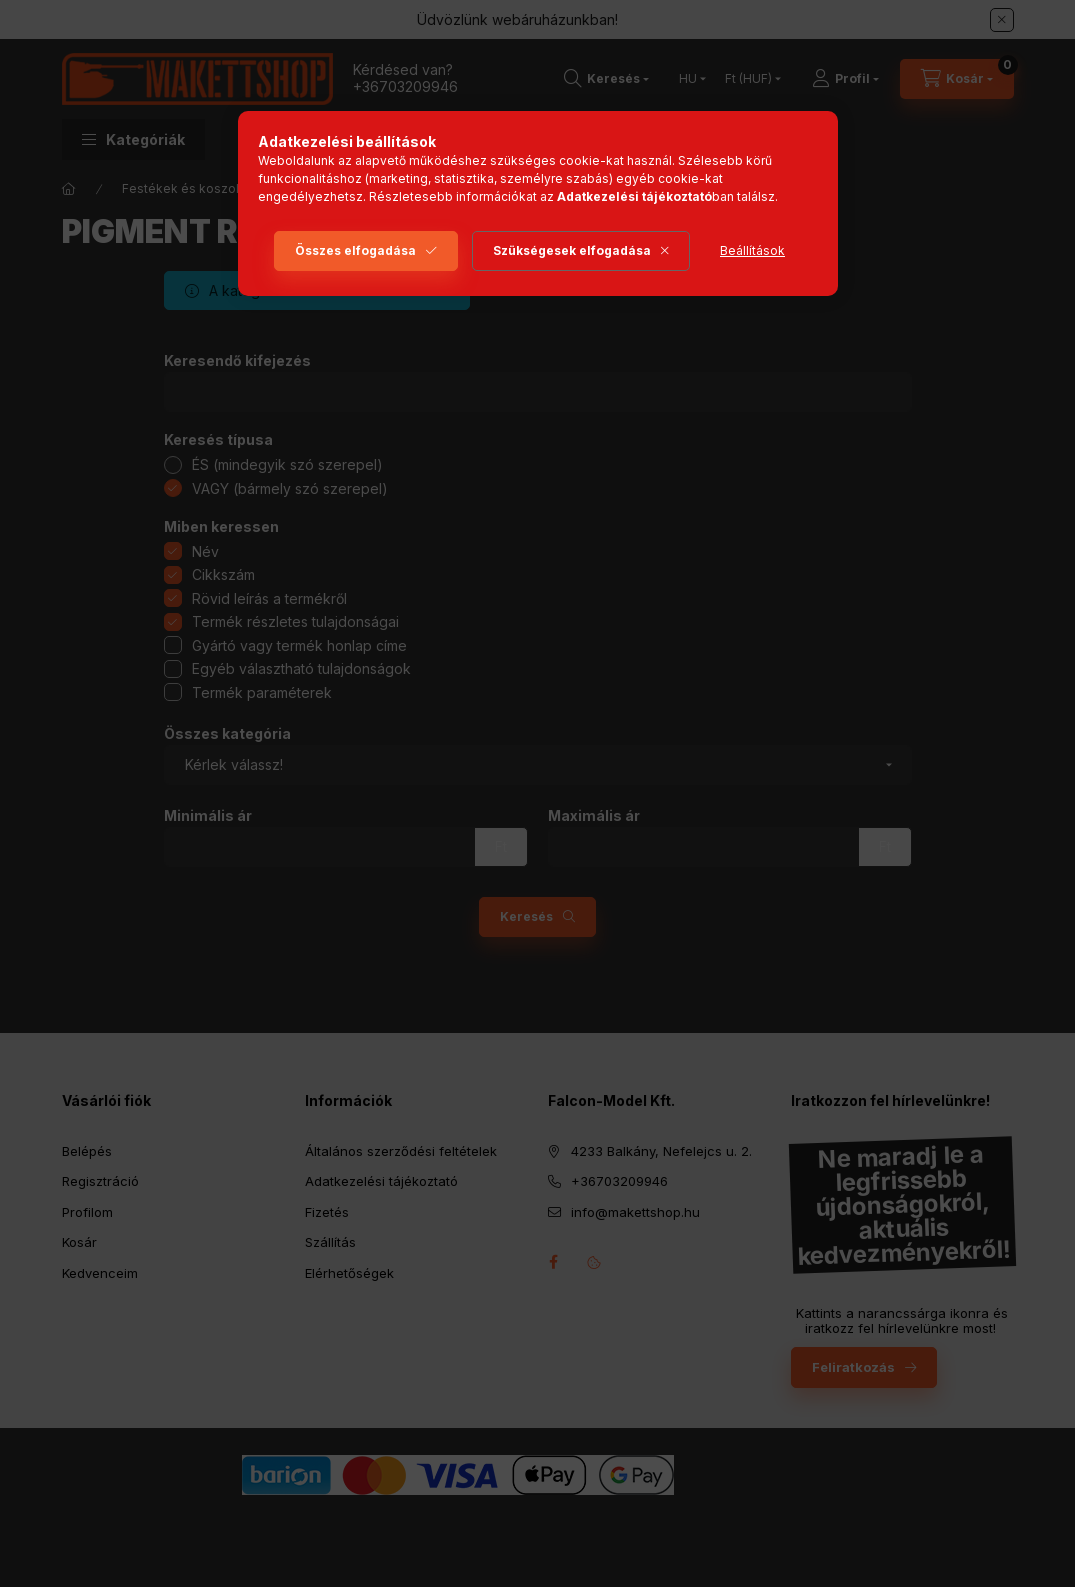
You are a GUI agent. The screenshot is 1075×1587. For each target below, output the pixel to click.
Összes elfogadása (355, 250)
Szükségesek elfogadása (572, 250)
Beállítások (752, 250)
